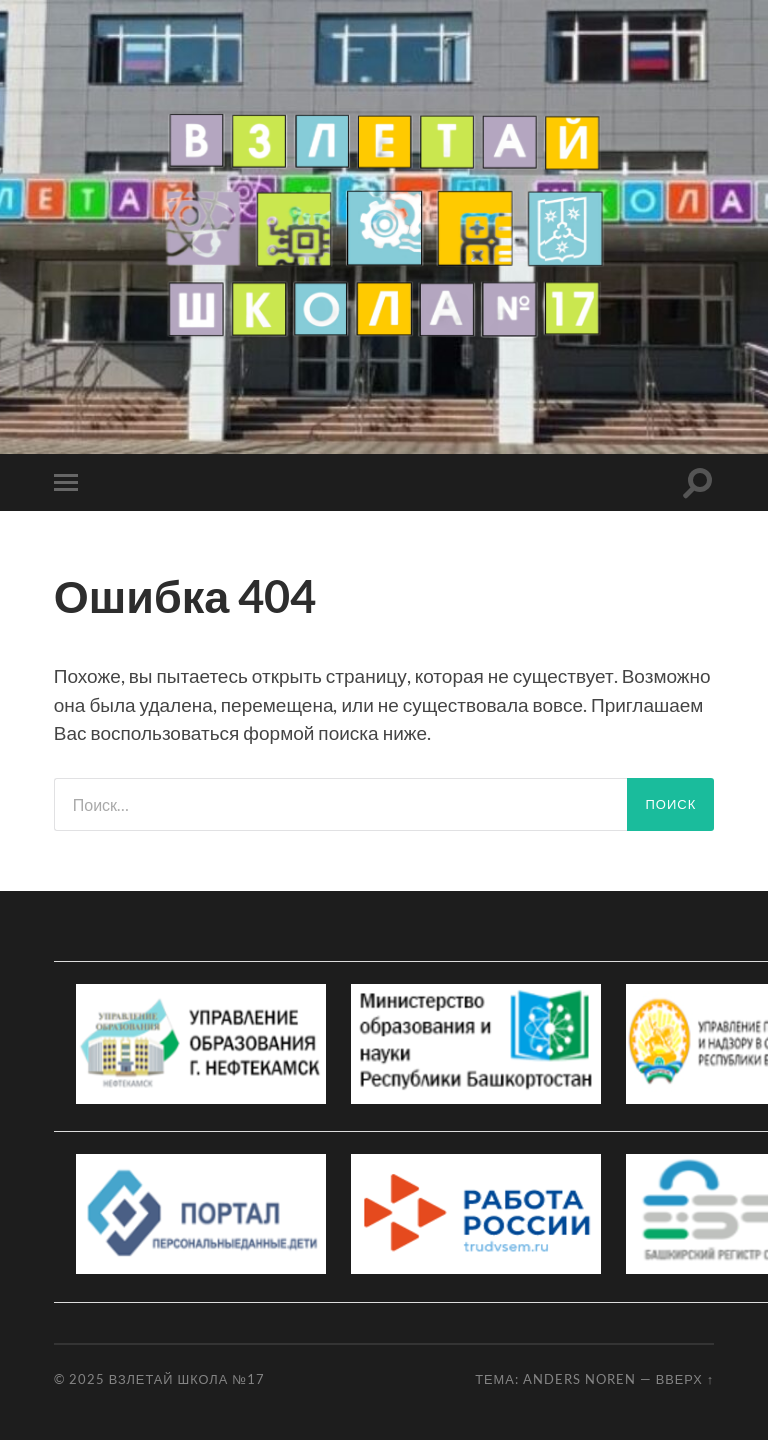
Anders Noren (579, 1379)
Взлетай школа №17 (187, 1379)
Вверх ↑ (685, 1379)
